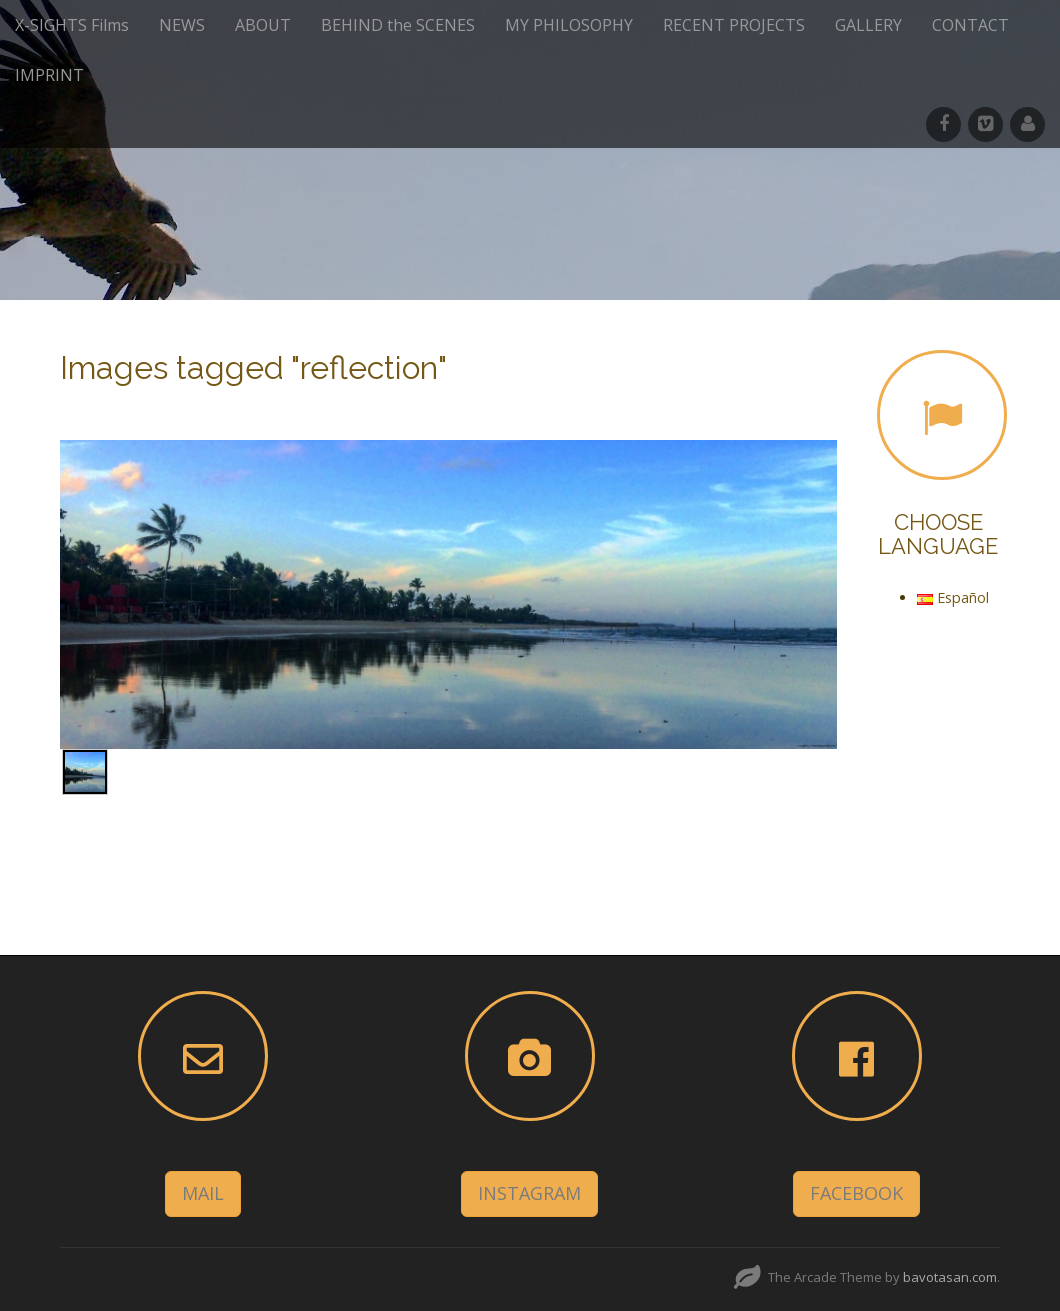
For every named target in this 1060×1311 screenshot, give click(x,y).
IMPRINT (49, 75)
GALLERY (868, 25)
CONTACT (970, 25)
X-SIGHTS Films (72, 25)
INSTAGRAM (529, 1193)
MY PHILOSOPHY (569, 25)
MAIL (203, 1193)
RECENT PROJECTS (734, 25)
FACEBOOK (856, 1193)
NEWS (182, 25)
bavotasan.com (950, 1277)
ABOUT (263, 25)
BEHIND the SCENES (398, 25)
